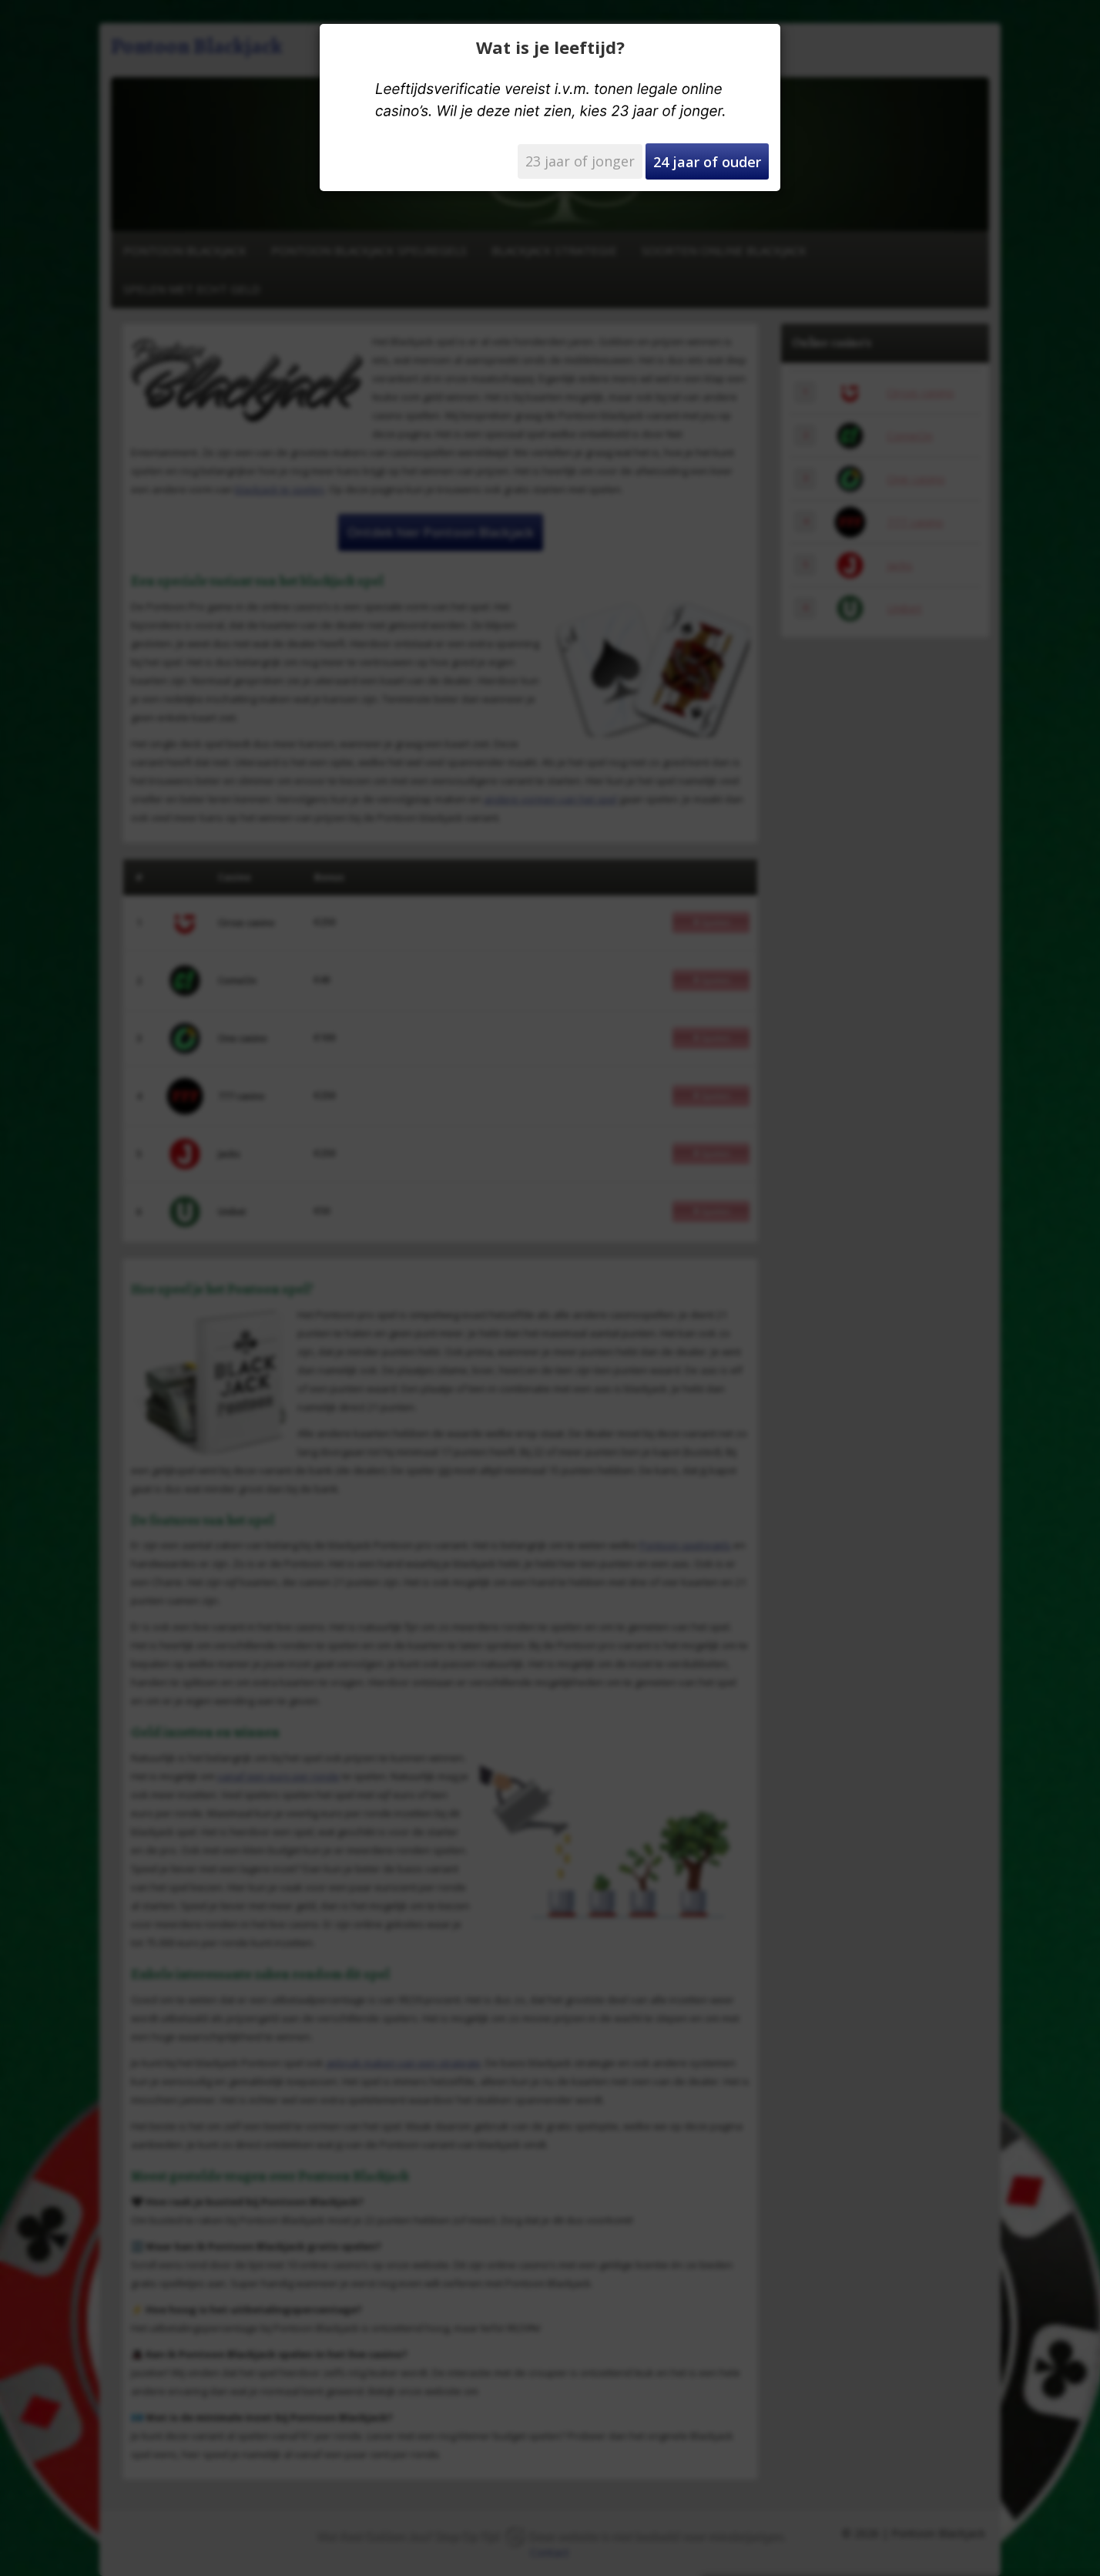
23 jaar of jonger (580, 161)
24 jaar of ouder (707, 162)
